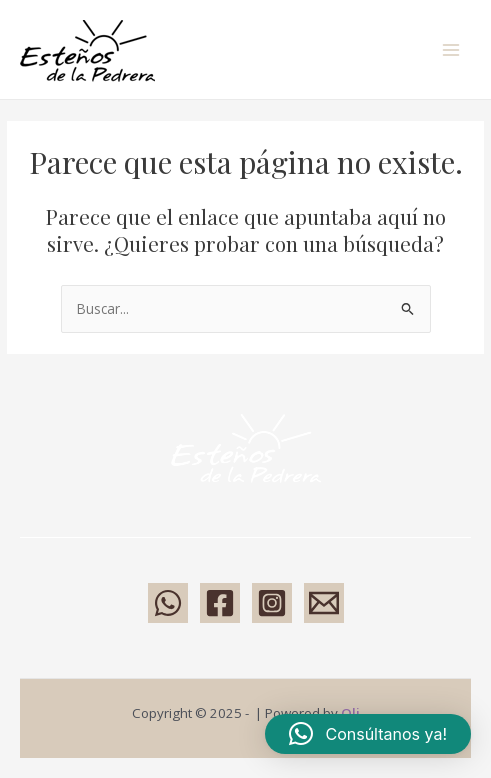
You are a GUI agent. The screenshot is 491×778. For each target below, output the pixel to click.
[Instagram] (272, 603)
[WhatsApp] (168, 603)
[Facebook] (220, 603)
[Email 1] (324, 603)
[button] (368, 734)
